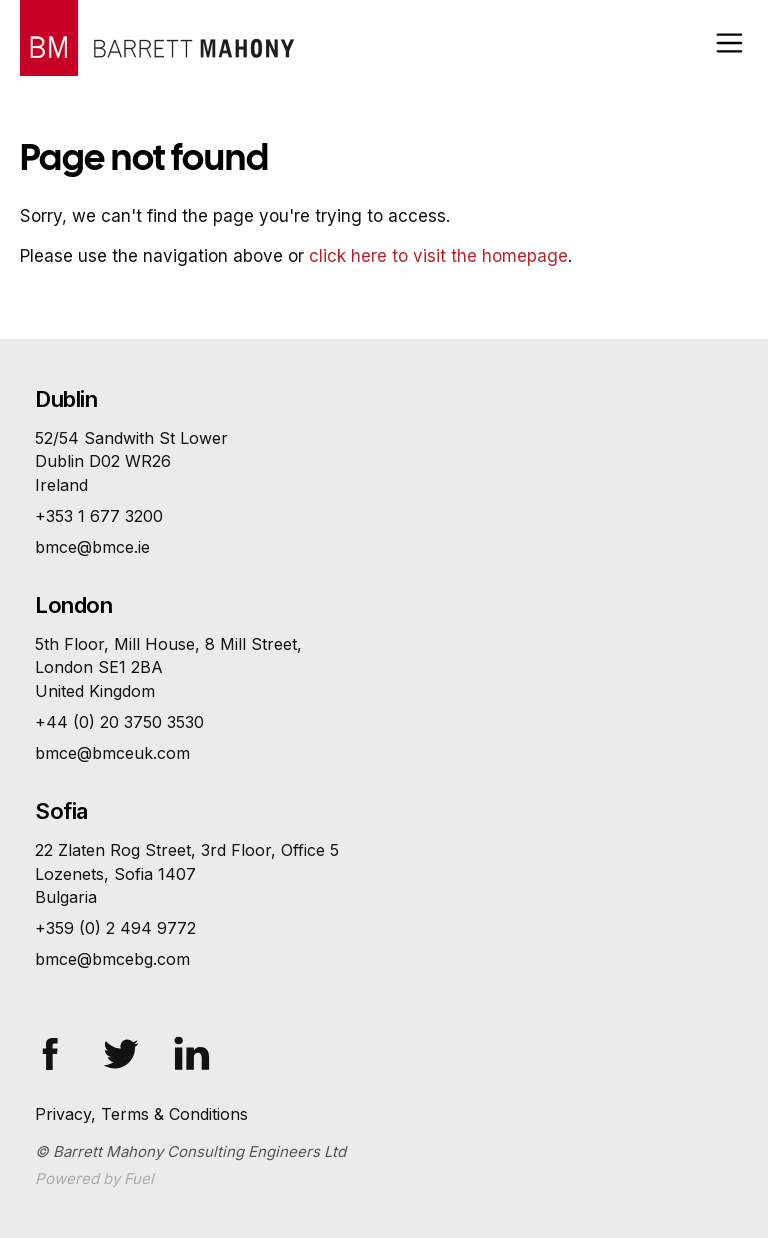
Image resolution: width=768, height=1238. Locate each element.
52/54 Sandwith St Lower (384, 462)
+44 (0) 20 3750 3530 (119, 722)
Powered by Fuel (94, 1178)
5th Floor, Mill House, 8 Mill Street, (384, 668)
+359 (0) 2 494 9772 (115, 928)
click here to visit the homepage (438, 256)
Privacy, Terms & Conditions (141, 1114)
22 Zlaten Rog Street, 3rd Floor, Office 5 (384, 874)
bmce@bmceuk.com (112, 753)
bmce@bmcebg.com (112, 959)
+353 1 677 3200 (99, 516)
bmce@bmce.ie (92, 547)
